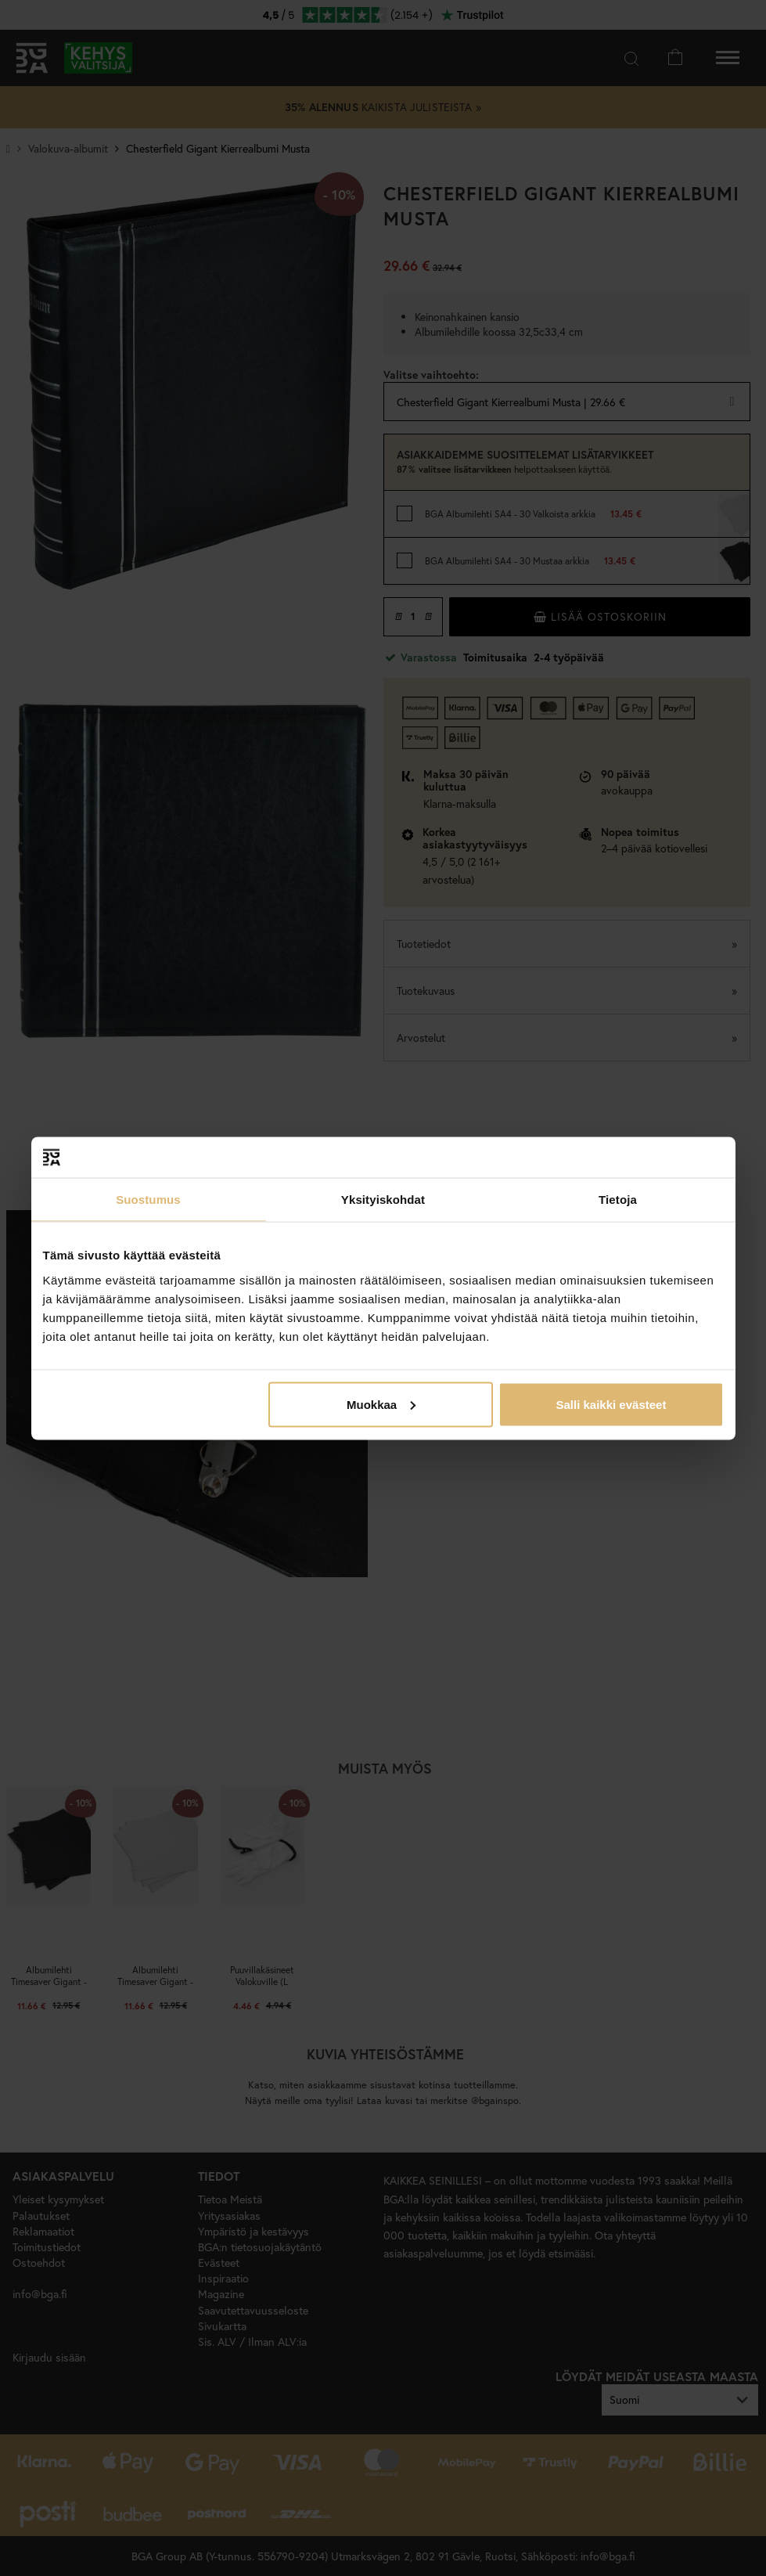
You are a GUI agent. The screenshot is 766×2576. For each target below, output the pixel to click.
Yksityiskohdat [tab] (383, 1199)
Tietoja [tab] (618, 1199)
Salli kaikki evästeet (611, 1403)
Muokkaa (381, 1403)
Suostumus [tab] (148, 1199)
